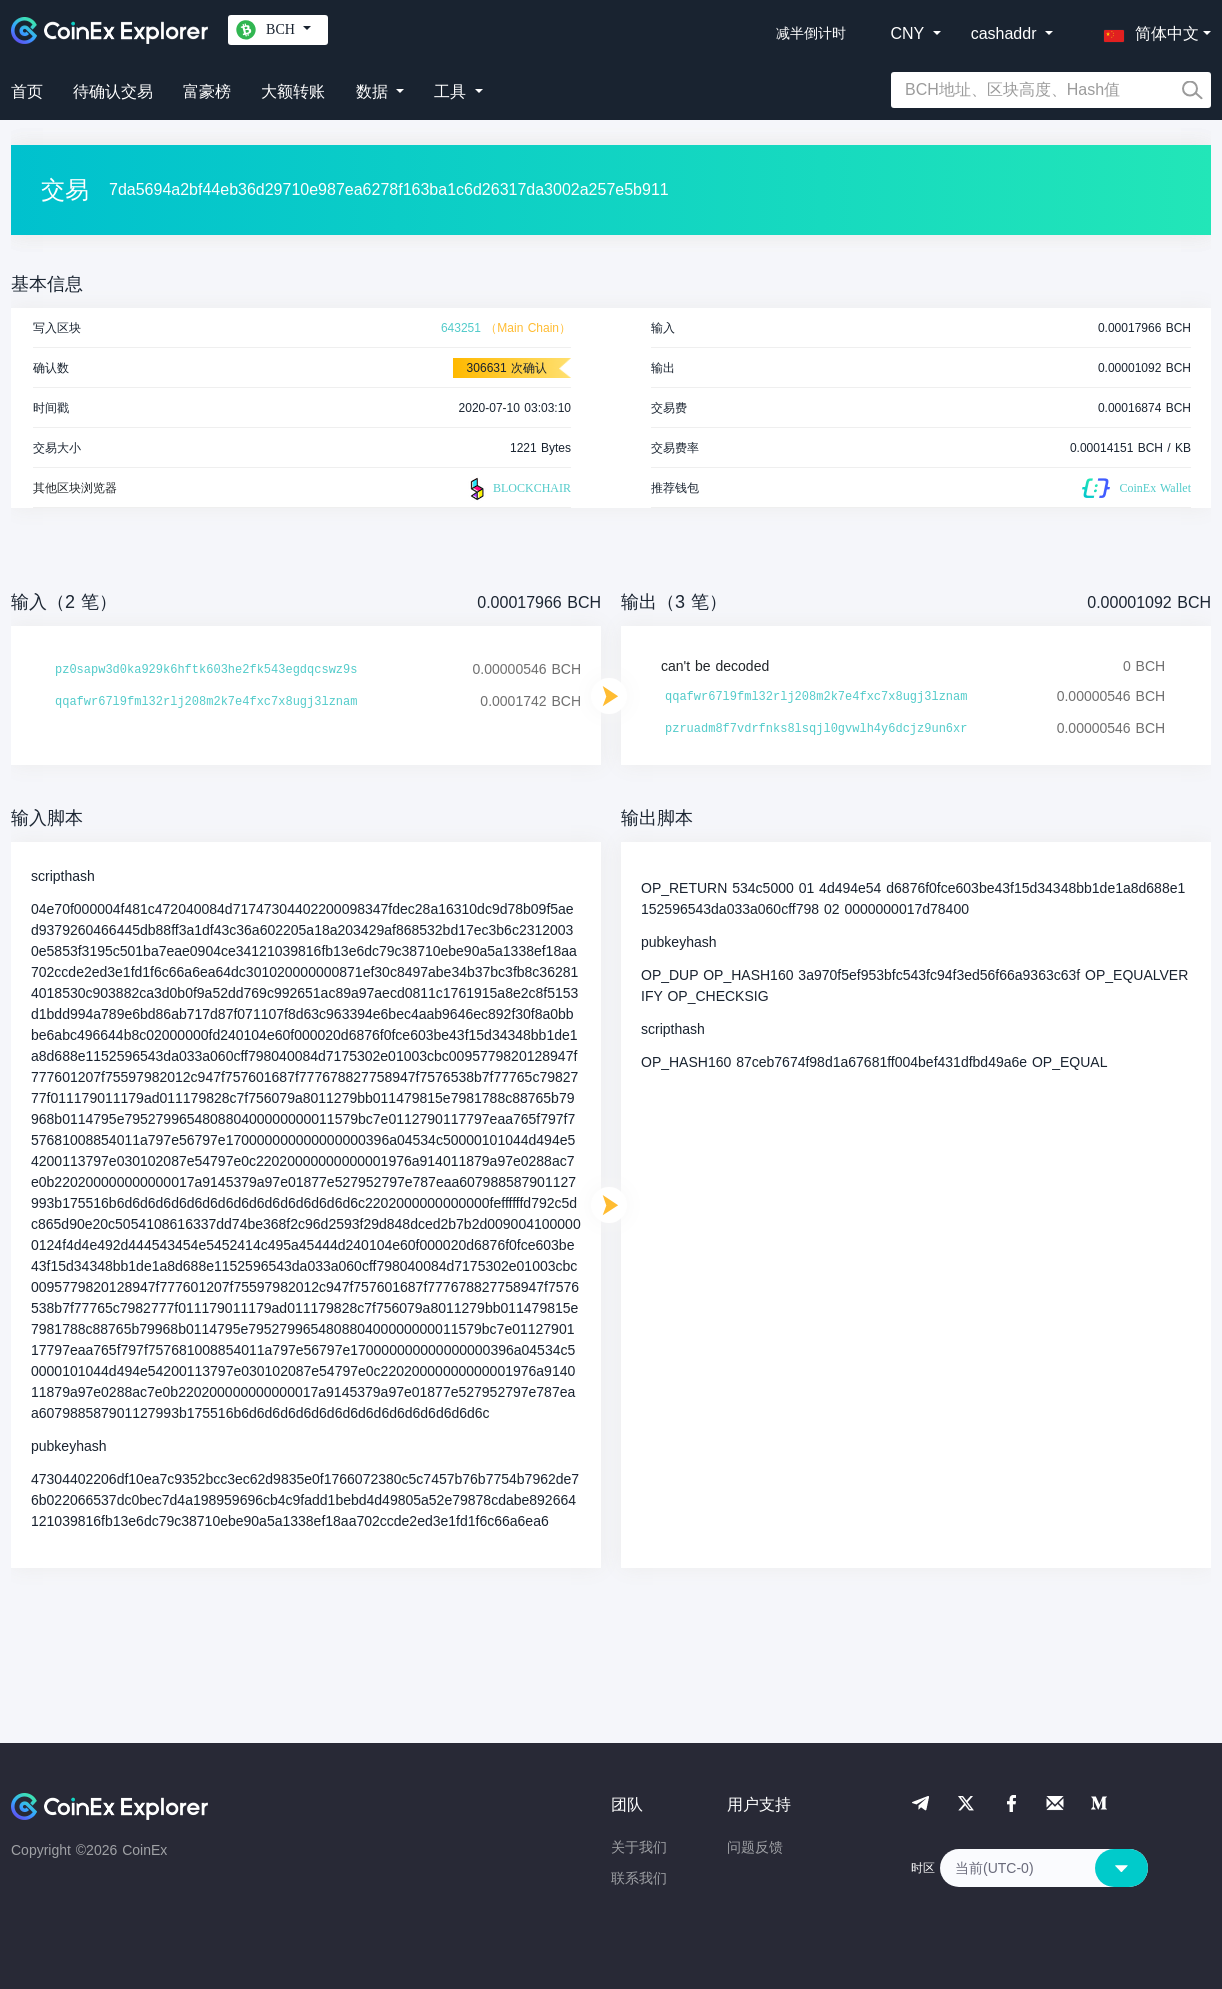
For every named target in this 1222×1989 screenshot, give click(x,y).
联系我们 (639, 1878)
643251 (461, 328)
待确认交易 (113, 91)
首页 (27, 91)
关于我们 (639, 1847)
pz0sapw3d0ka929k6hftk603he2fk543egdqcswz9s (206, 670)
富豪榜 (207, 91)
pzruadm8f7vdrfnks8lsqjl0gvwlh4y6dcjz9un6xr (816, 729)
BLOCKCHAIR (518, 489)
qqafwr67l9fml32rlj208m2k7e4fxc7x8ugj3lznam (206, 702)
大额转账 (293, 91)
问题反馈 (755, 1847)
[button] (1147, 30)
